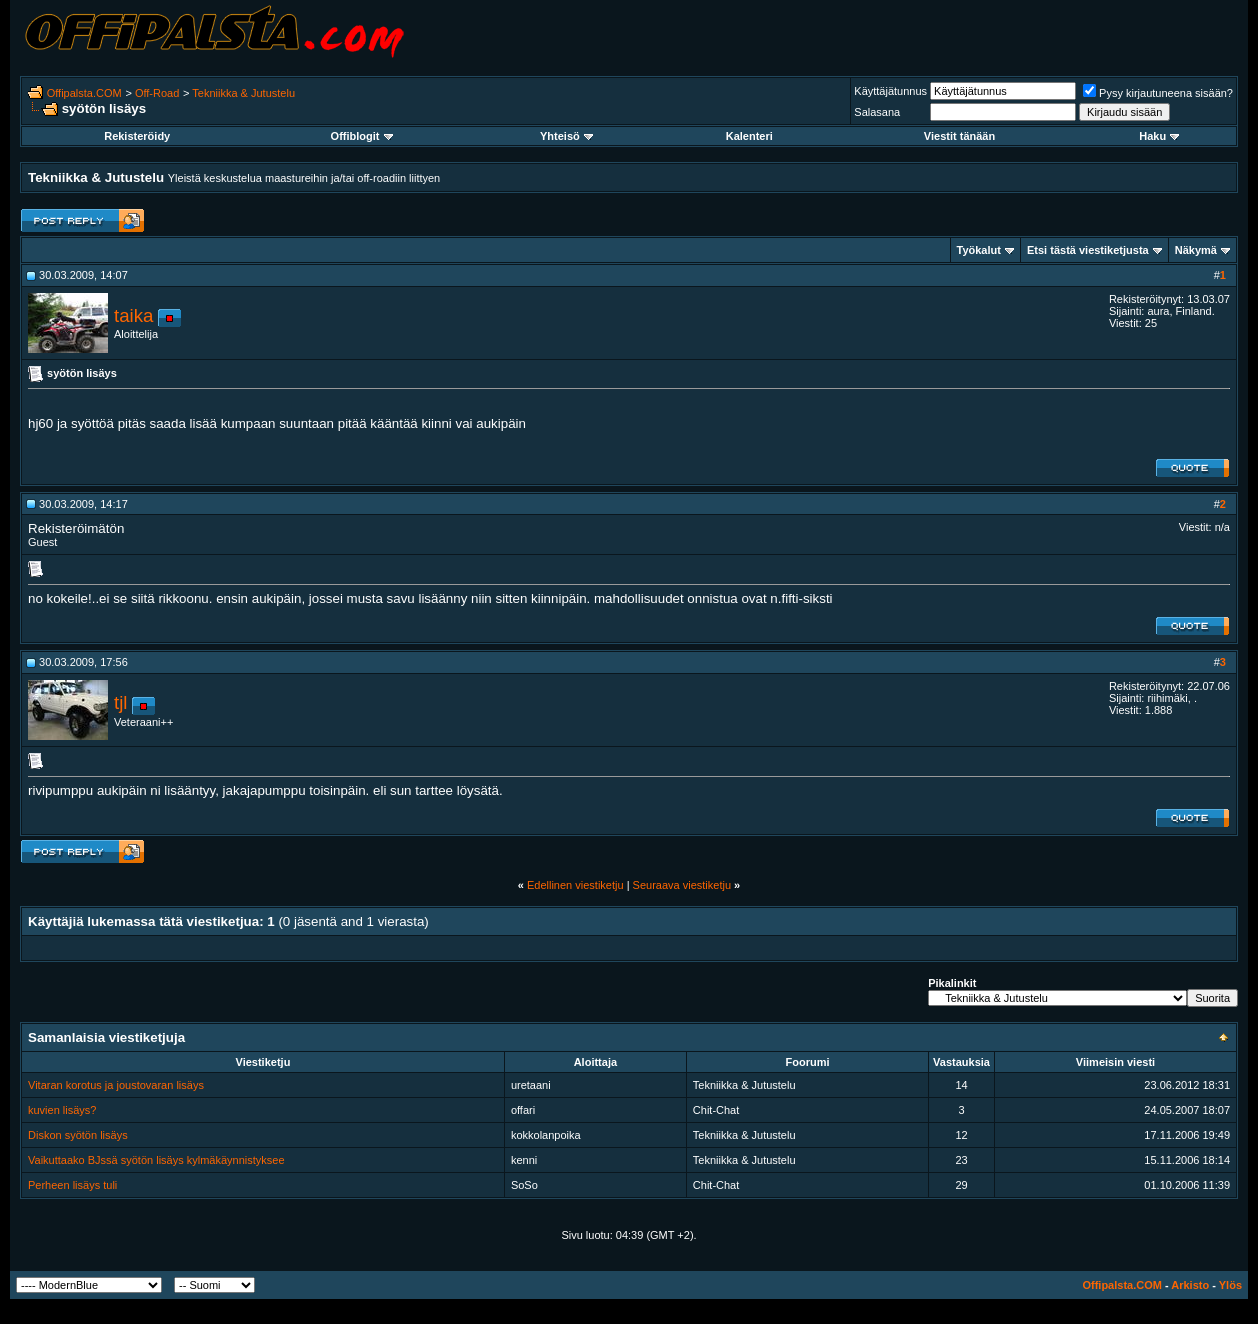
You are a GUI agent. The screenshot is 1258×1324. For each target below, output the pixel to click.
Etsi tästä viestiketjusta (1088, 250)
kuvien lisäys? (62, 1110)
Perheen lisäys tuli (72, 1185)
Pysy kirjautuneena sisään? (1158, 93)
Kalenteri (749, 136)
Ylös (1230, 1285)
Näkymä (1196, 250)
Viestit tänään (959, 136)
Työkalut (979, 250)
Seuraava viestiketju (682, 885)
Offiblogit (362, 136)
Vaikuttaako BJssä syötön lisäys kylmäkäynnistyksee (156, 1160)
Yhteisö (566, 136)
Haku (1159, 136)
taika (133, 315)
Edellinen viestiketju (575, 885)
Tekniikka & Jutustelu (243, 93)
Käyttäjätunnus (890, 91)
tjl (120, 702)
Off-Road (157, 93)
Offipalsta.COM (84, 93)
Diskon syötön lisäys (78, 1135)
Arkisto (1190, 1285)
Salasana (877, 112)
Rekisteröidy (137, 136)
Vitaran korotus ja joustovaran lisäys (116, 1085)
